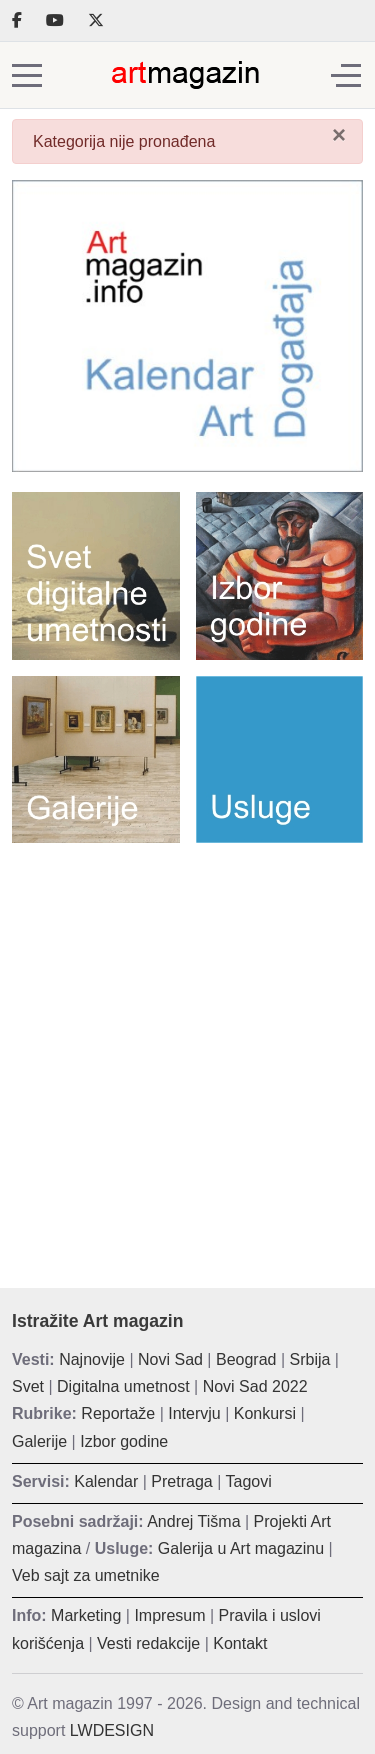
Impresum (169, 1615)
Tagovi (249, 1481)
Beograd (246, 1359)
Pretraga (181, 1481)
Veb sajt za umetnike (86, 1575)
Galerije (39, 1441)
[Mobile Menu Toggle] (27, 75)
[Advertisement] (187, 1050)
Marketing (86, 1615)
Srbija (310, 1359)
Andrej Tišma (193, 1521)
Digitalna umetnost (123, 1386)
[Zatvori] (339, 135)
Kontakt (240, 1643)
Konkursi (265, 1413)
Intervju (194, 1413)
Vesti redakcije (148, 1643)
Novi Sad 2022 (255, 1386)
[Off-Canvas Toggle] (346, 75)
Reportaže (118, 1413)
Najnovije (92, 1359)
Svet (28, 1386)
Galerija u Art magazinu (241, 1548)
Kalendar (106, 1481)
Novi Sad (170, 1359)
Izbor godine (124, 1441)
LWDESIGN (112, 1730)
